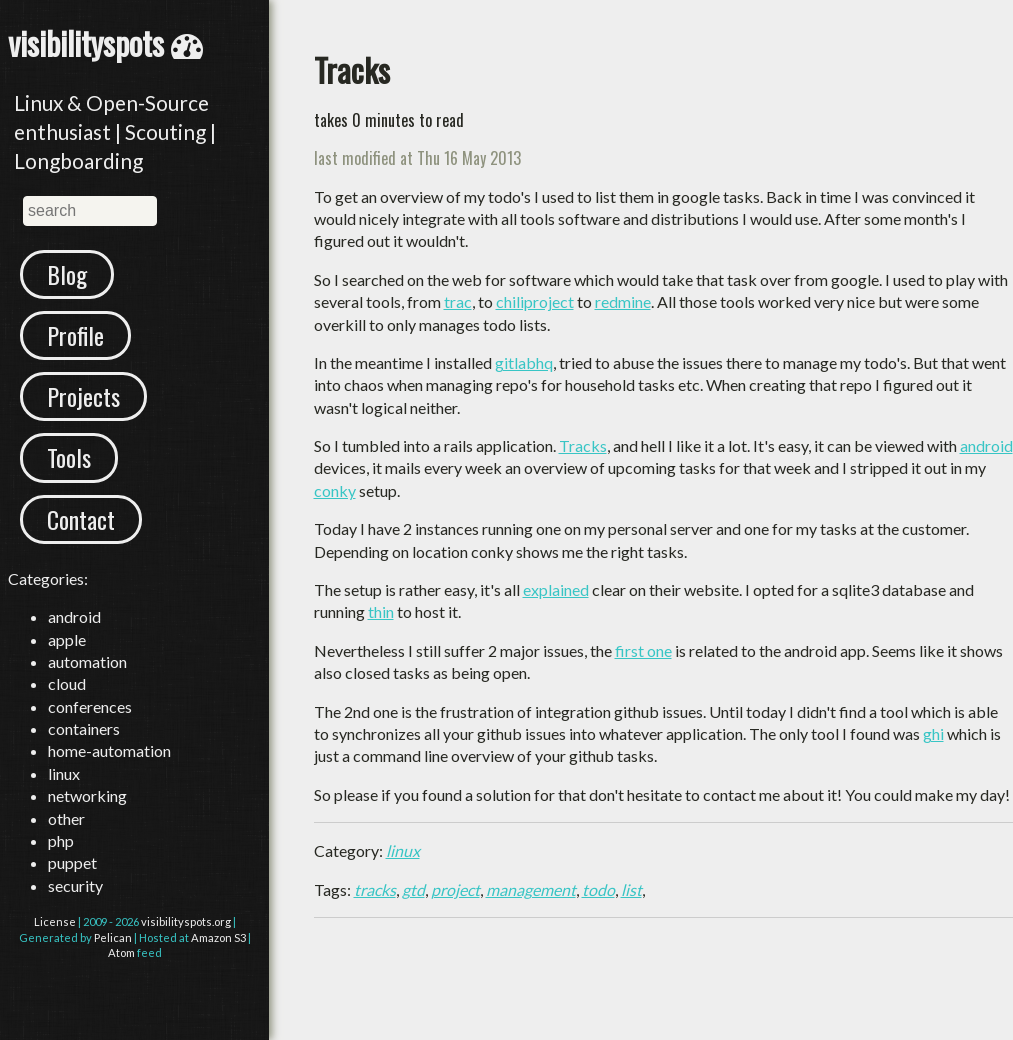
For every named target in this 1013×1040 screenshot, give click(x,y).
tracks (375, 889)
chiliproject (535, 301)
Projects (83, 396)
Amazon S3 (218, 937)
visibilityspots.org (186, 921)
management (531, 889)
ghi (933, 733)
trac (458, 301)
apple (67, 639)
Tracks (583, 445)
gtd (413, 889)
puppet (72, 862)
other (66, 818)
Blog (67, 274)
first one (643, 650)
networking (87, 795)
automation (87, 661)
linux (64, 773)
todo (598, 889)
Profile (75, 335)
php (61, 840)
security (75, 885)
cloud (67, 683)
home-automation (109, 750)
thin (381, 611)
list (631, 889)
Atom (121, 952)
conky (335, 490)
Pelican (113, 937)
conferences (90, 706)
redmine (623, 301)
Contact (81, 519)
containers (84, 728)
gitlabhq (524, 362)
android (74, 616)
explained (556, 589)
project (455, 889)
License (55, 921)
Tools (69, 457)
